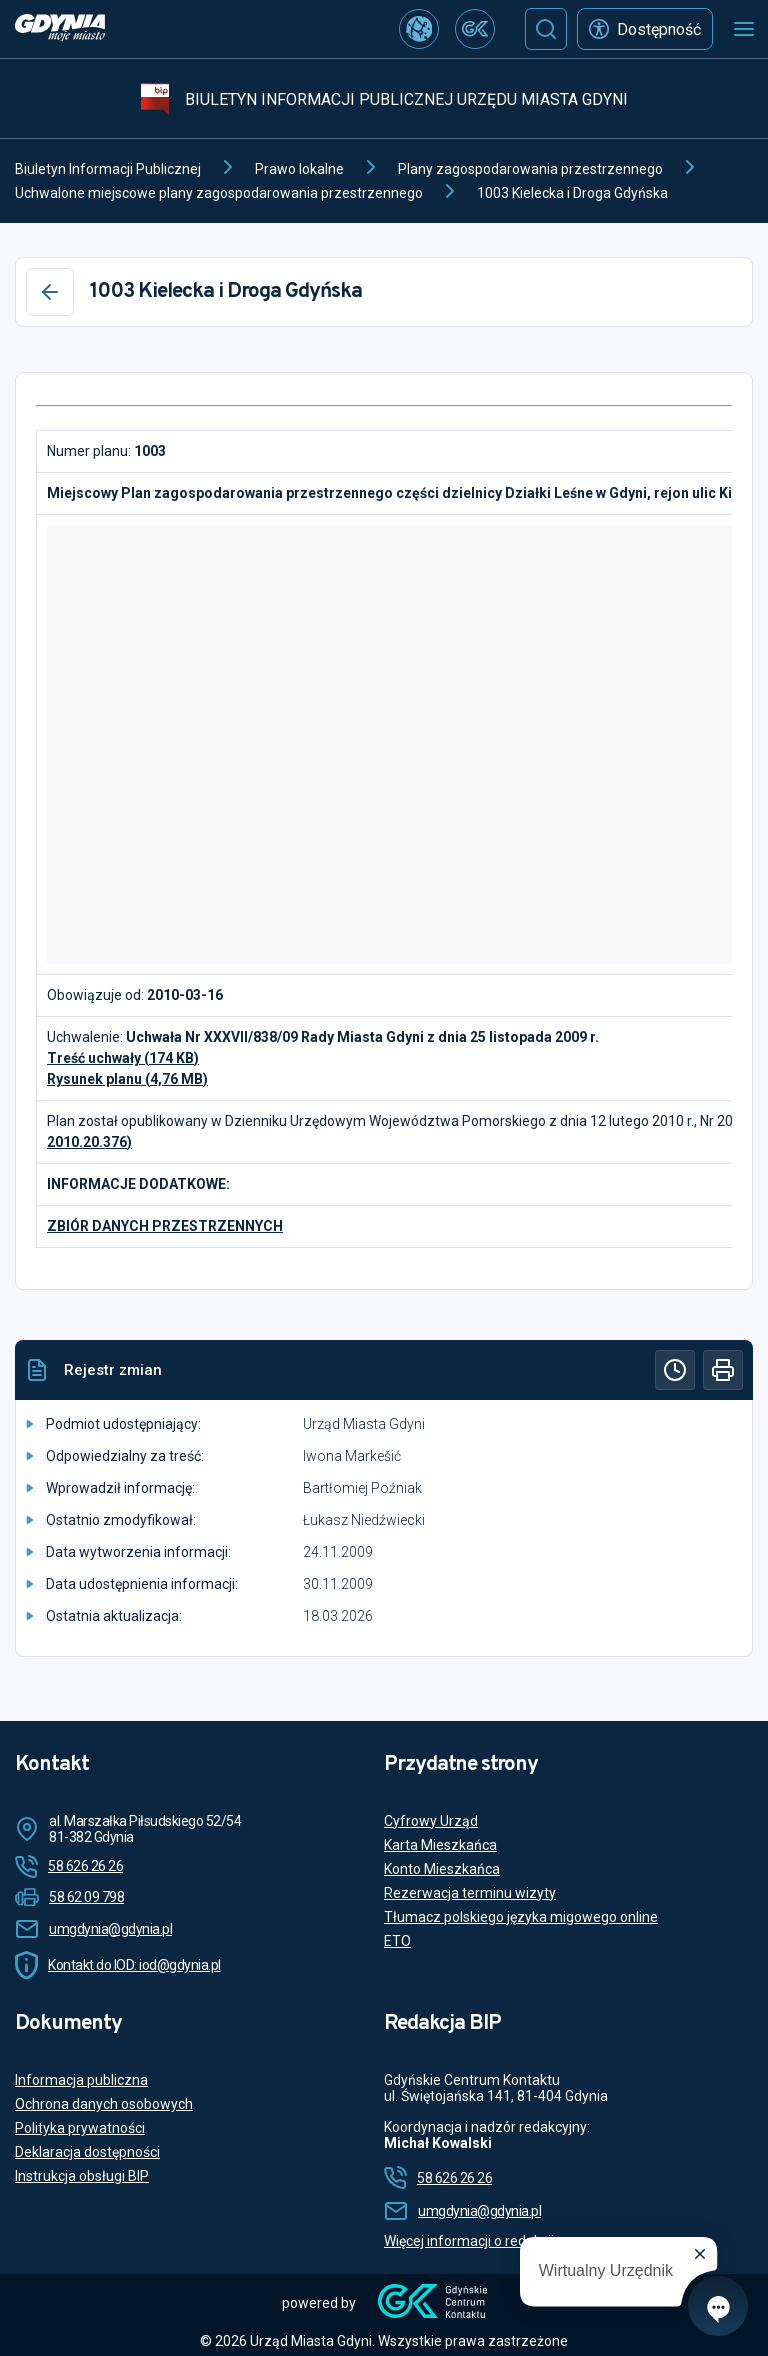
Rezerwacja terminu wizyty (470, 1893)
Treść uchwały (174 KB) (123, 1058)
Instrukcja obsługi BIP (82, 2176)
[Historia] (675, 1370)
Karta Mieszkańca (440, 1845)
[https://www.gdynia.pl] (60, 29)
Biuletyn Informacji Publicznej (108, 169)
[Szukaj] (546, 29)
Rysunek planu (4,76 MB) (127, 1079)
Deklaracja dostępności (87, 2152)
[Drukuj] (723, 1370)
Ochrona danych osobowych (104, 2104)
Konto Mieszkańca (442, 1869)
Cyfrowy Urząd (431, 1821)
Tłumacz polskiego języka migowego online (521, 1917)
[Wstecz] (50, 292)
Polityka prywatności (80, 2128)
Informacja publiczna (81, 2080)
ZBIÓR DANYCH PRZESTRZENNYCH (165, 1226)
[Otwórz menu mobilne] (744, 29)
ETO (397, 1941)
